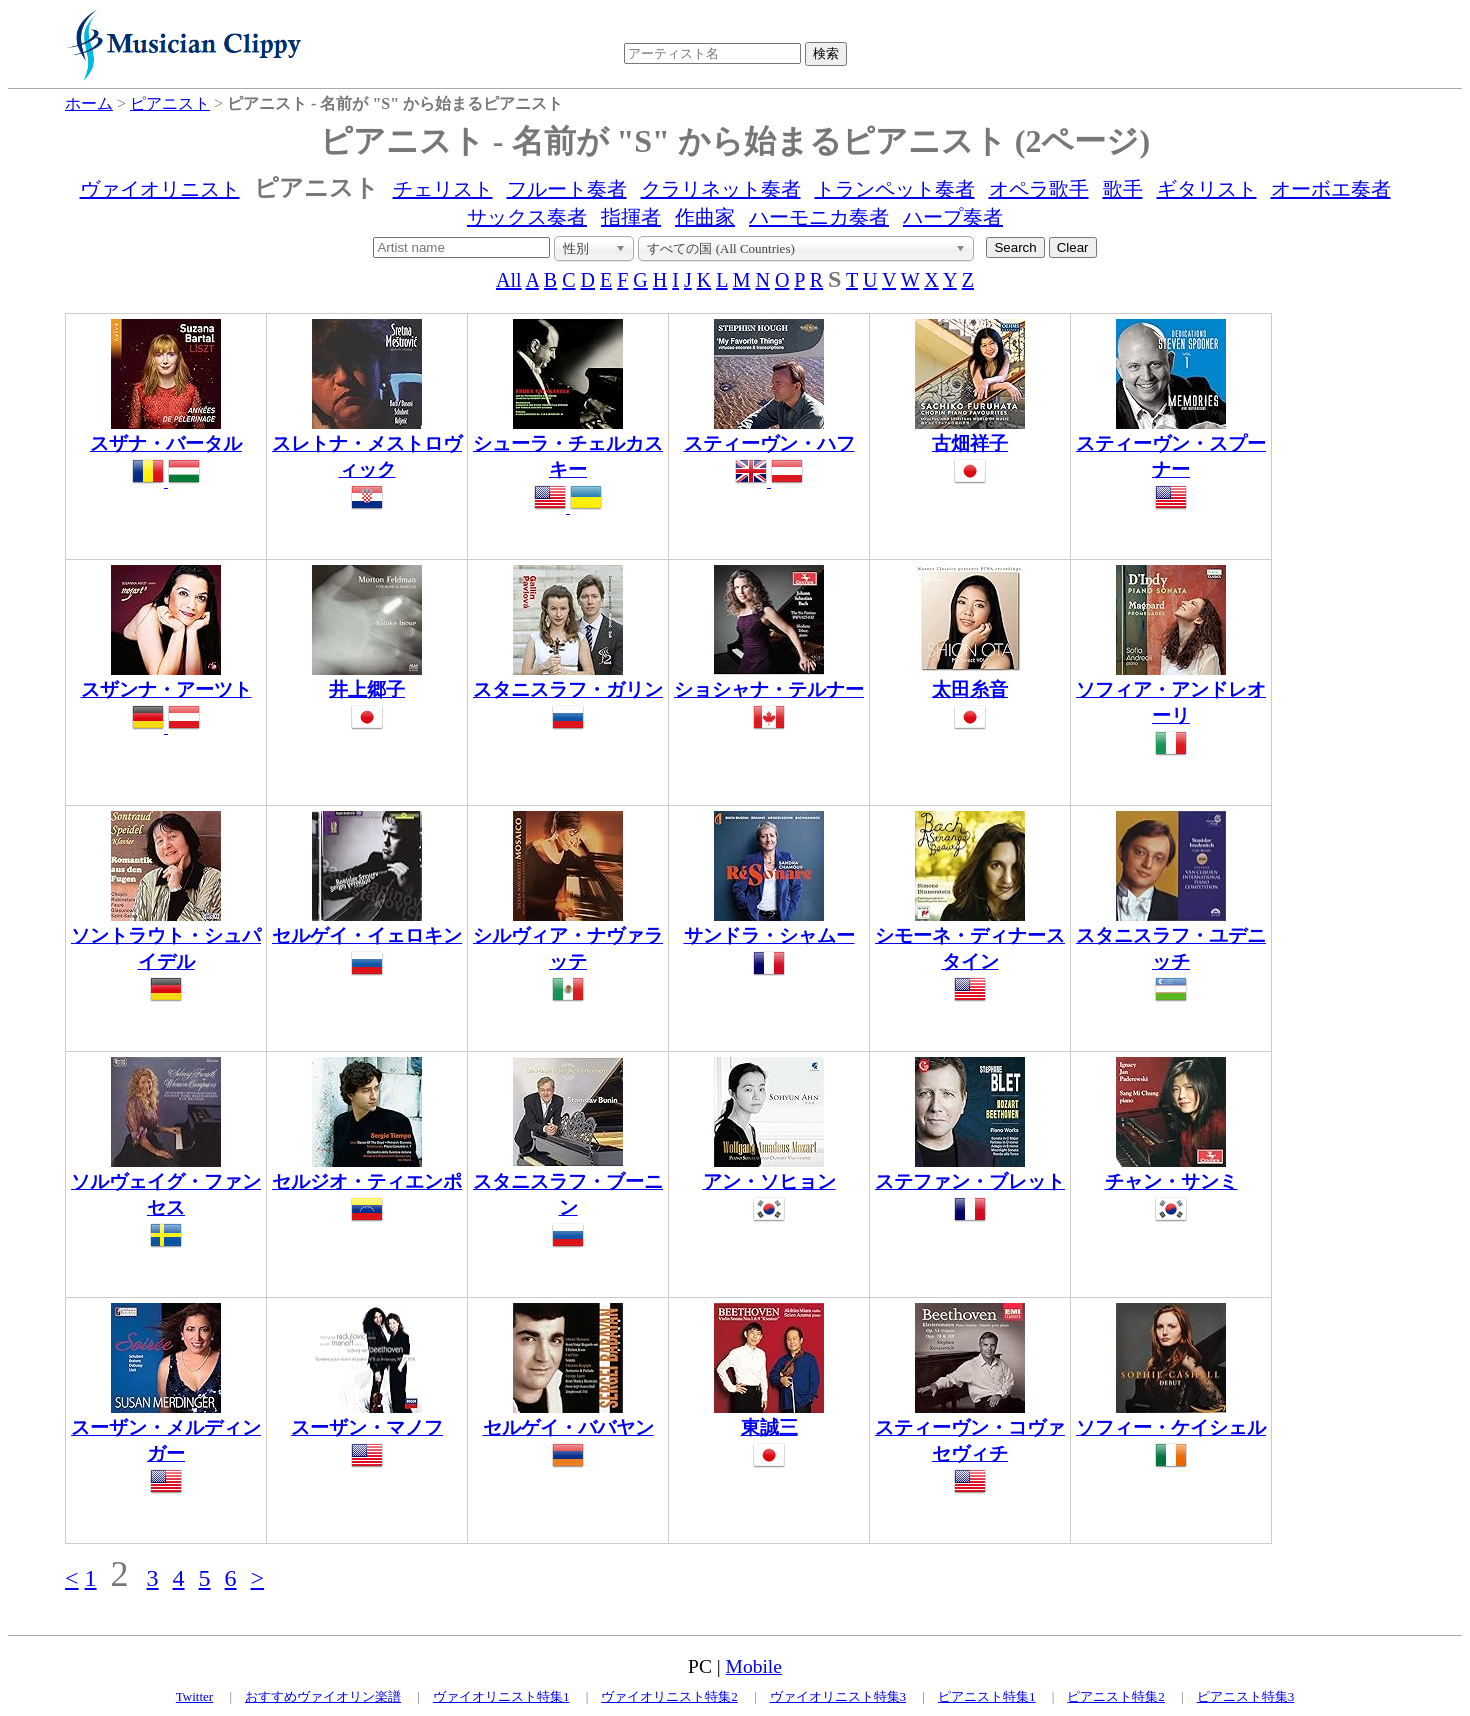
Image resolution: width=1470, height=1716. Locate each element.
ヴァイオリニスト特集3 (838, 1696)
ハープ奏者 (953, 217)
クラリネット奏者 (721, 189)
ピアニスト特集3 (1246, 1696)
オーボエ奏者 (1331, 189)
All (509, 280)
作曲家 (705, 217)
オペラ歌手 (1039, 189)
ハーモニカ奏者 (819, 217)
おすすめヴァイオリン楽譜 (323, 1696)
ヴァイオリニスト (160, 189)
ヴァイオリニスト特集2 (669, 1696)
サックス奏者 (527, 217)
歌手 (1123, 189)
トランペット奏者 (895, 189)
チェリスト (443, 189)
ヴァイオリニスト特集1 (501, 1696)
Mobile (754, 1666)
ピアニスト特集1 (987, 1696)
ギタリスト (1207, 189)
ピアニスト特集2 (1116, 1696)
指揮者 (631, 217)
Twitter (194, 1696)
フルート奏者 (567, 189)
